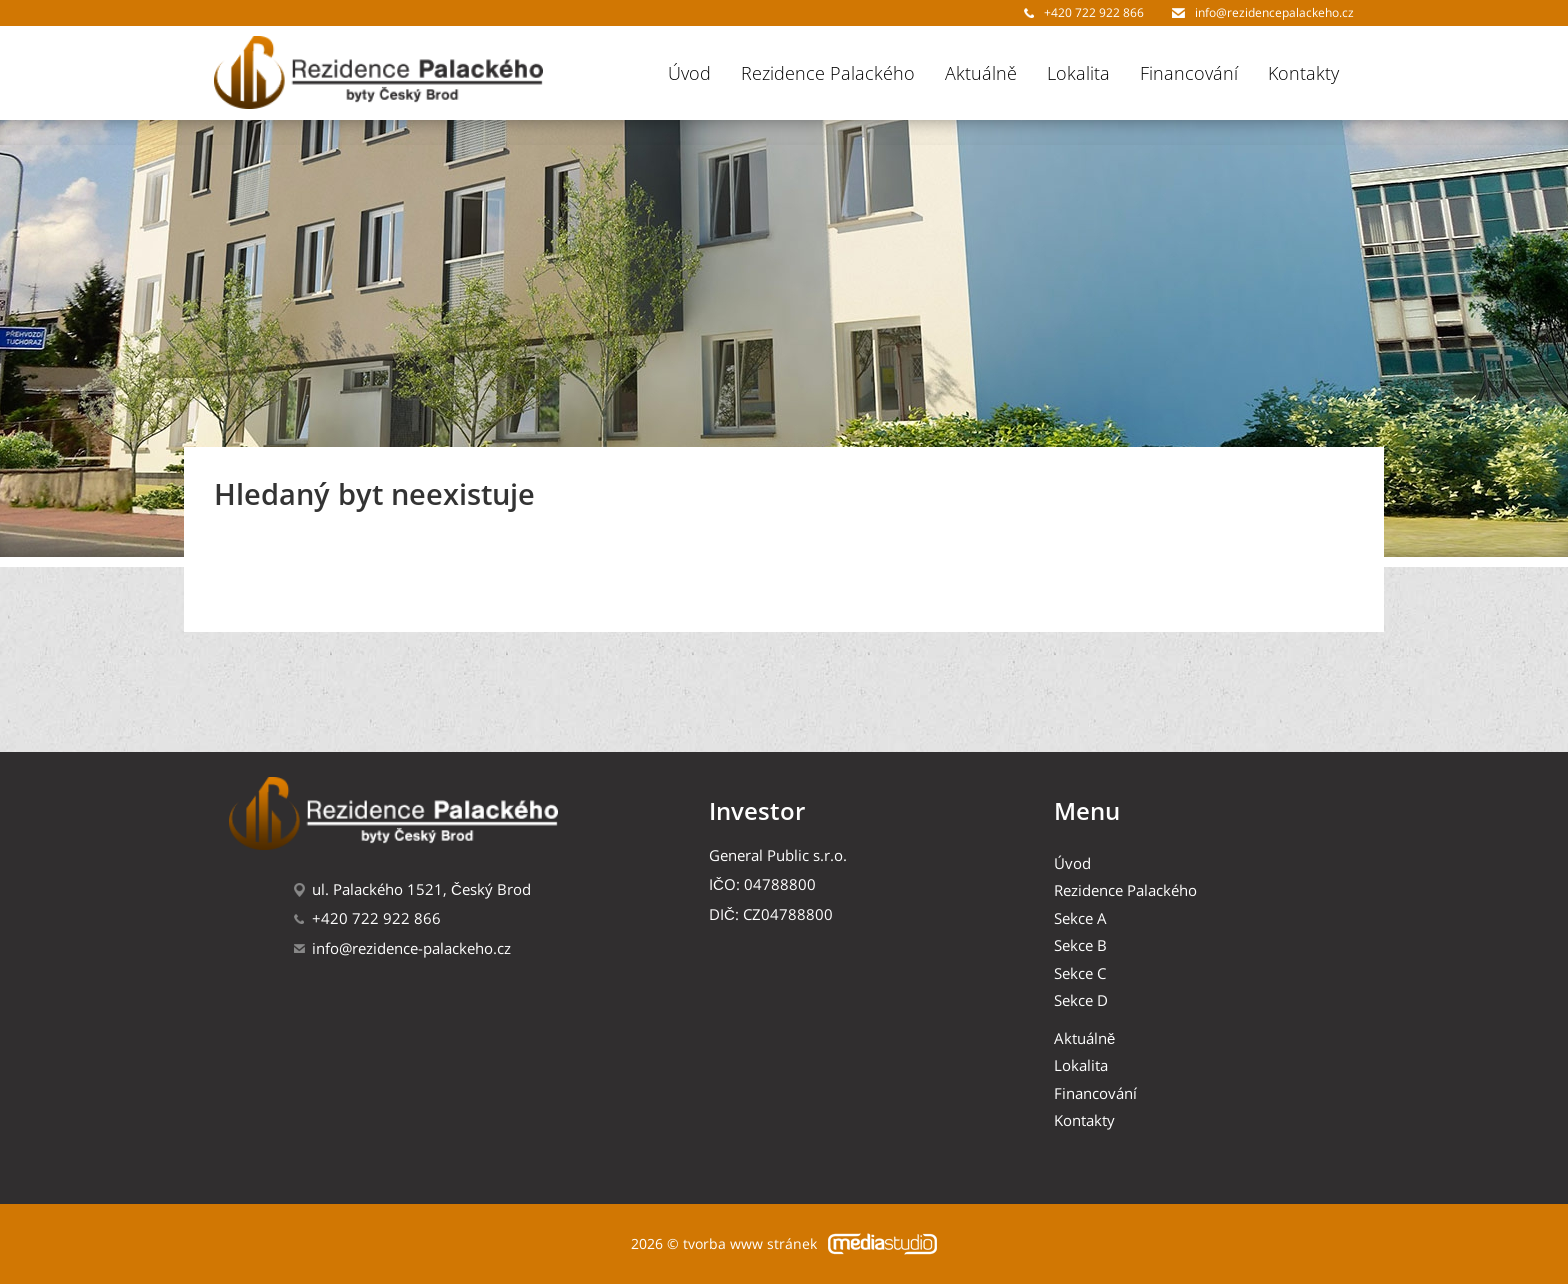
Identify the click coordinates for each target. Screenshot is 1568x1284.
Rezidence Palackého (828, 73)
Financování (1189, 73)
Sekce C (1080, 973)
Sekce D (1081, 1000)
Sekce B (1080, 945)
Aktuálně (981, 73)
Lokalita (1078, 73)
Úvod (689, 73)
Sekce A (1080, 918)
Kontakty (1303, 73)
